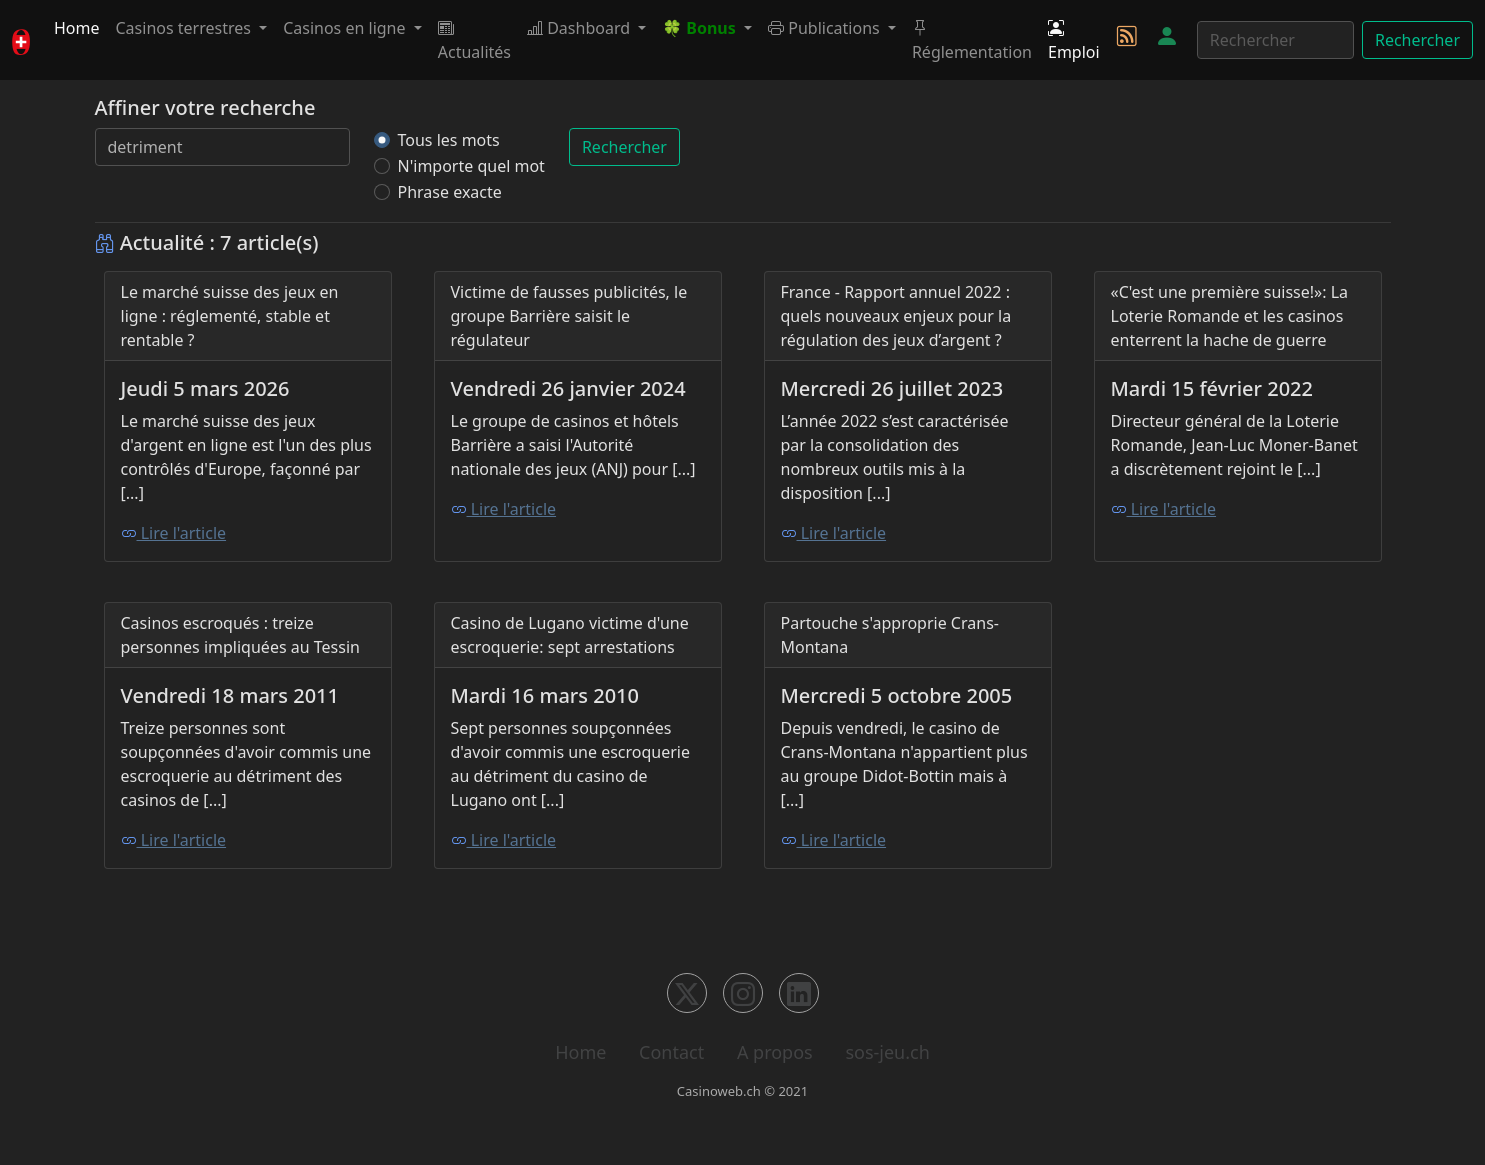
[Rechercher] (1275, 40)
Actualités (474, 40)
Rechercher (1417, 40)
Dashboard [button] (580, 28)
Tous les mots (449, 140)
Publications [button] (826, 28)
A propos (775, 1052)
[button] (707, 28)
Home (77, 28)
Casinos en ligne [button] (346, 28)
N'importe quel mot (471, 166)
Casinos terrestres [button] (186, 28)
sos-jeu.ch (887, 1052)
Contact (671, 1052)
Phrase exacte (450, 192)
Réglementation (972, 40)
